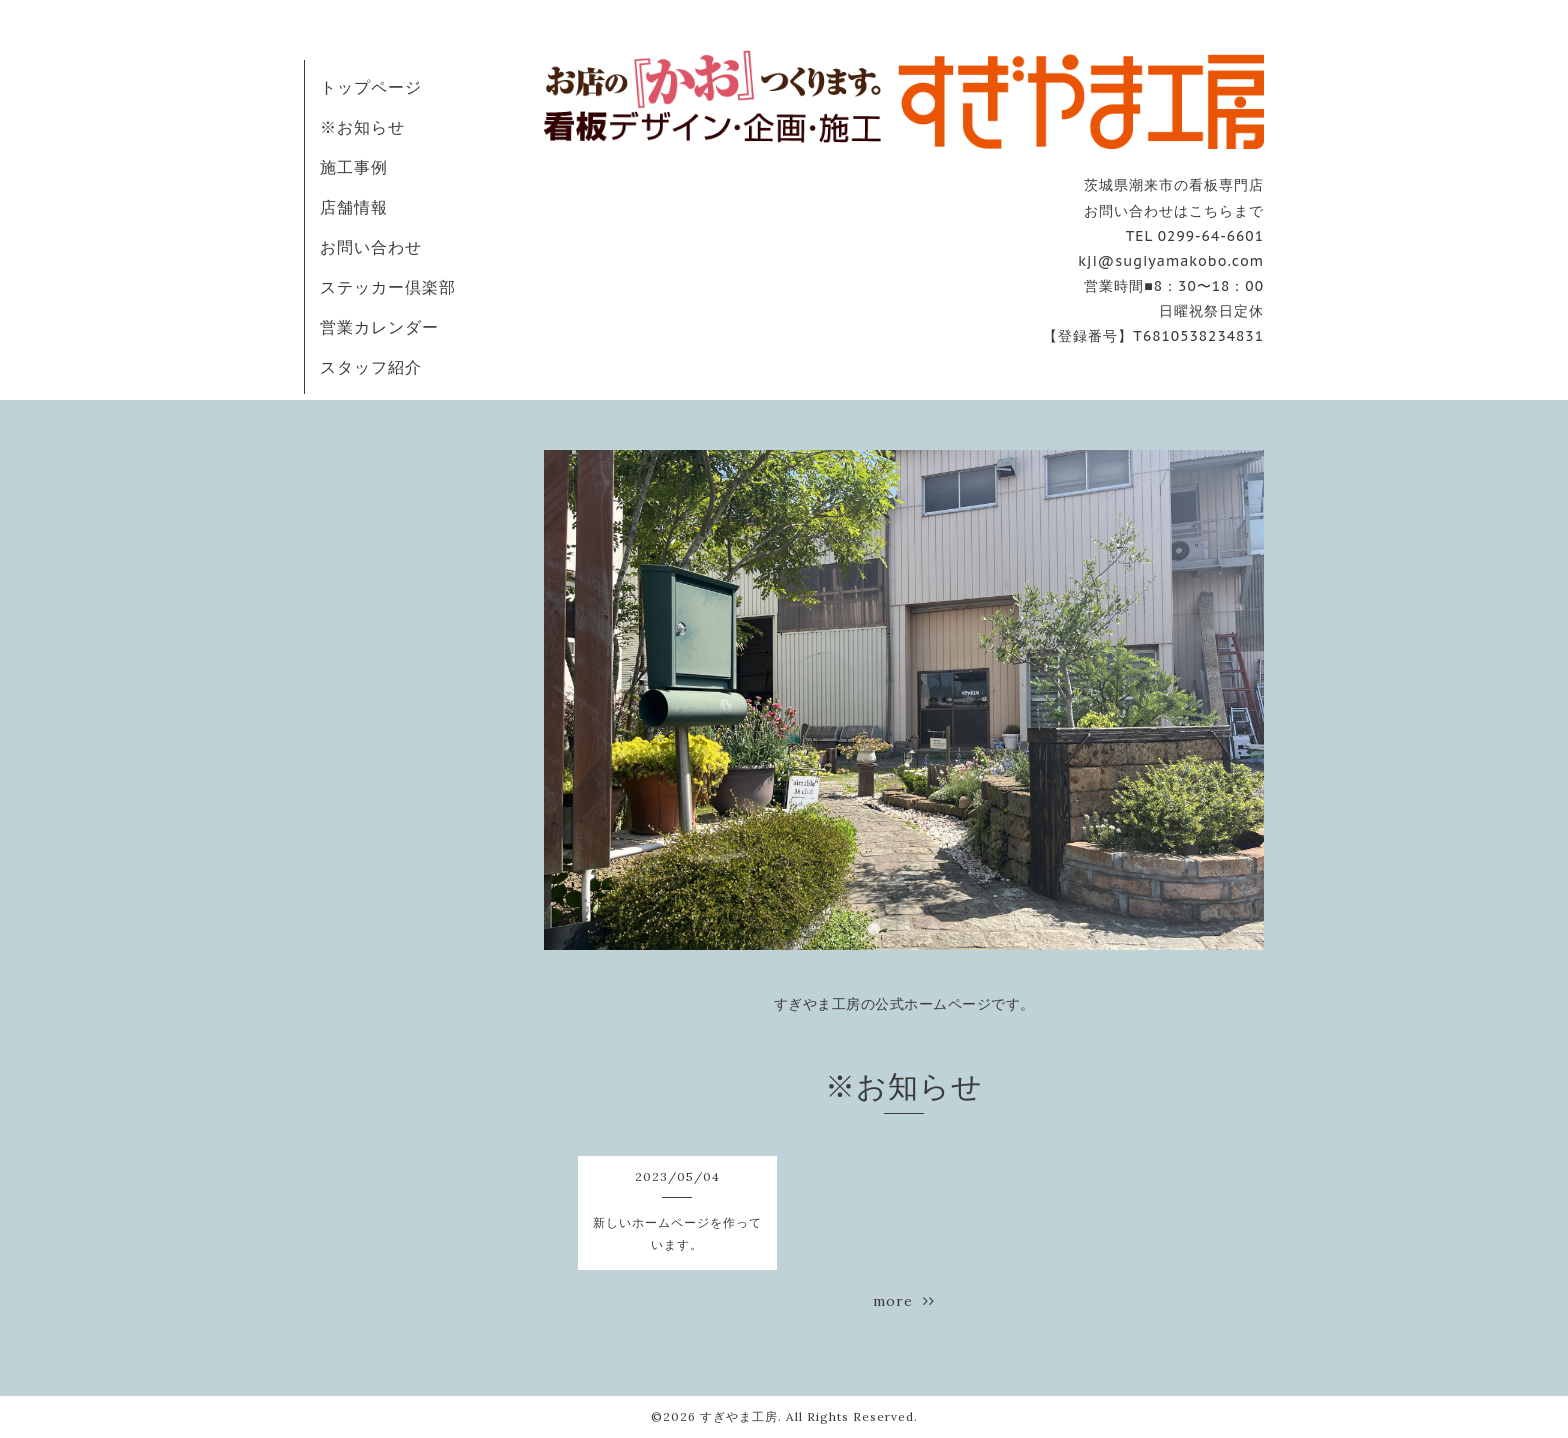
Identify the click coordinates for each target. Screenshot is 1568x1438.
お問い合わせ (371, 247)
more (904, 1301)
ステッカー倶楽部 (388, 287)
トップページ (371, 87)
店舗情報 (354, 207)
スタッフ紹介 (371, 367)
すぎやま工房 (739, 1416)
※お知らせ (362, 127)
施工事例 (354, 167)
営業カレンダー (379, 327)
